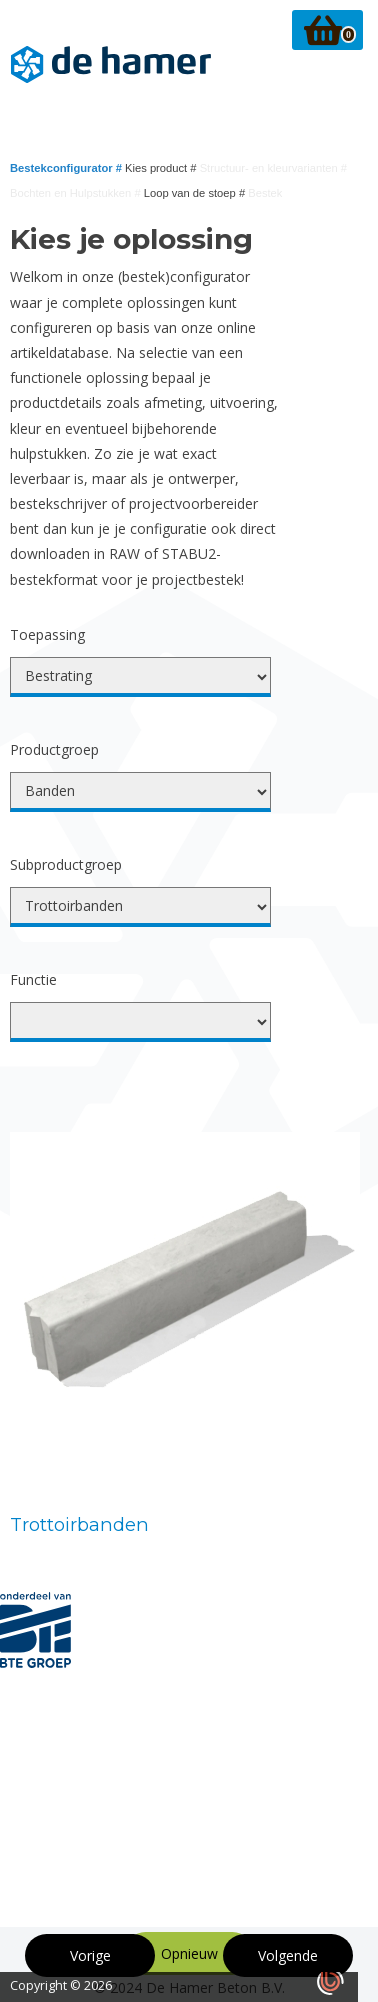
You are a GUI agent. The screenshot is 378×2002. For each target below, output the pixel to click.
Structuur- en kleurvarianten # (273, 168)
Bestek (265, 193)
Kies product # (162, 168)
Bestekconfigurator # (67, 168)
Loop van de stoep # (196, 193)
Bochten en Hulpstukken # (77, 193)
